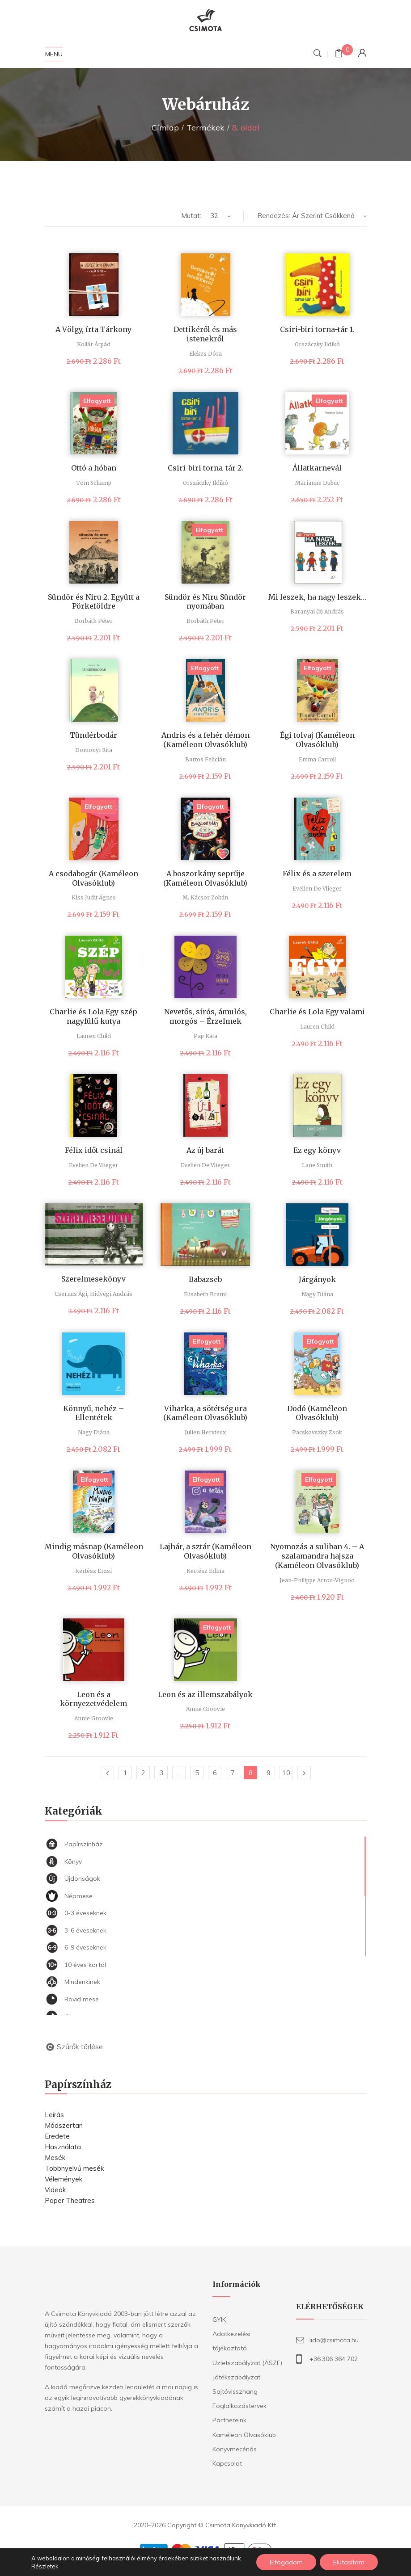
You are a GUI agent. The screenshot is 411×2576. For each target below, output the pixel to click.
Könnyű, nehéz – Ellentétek (93, 1413)
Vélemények (63, 2179)
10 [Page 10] (286, 1773)
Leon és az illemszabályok (205, 1694)
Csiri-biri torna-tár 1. (317, 329)
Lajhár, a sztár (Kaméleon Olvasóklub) (205, 1551)
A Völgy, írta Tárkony (93, 329)
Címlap (165, 127)
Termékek (205, 127)
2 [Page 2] (143, 1773)
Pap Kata (205, 1036)
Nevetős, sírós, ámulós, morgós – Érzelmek (205, 1016)
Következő (304, 1772)
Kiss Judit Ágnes (94, 897)
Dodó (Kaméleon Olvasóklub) (317, 1413)
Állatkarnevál (317, 467)
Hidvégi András (111, 1293)
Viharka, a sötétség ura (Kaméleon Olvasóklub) (205, 1413)
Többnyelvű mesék (74, 2168)
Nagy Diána (317, 1294)
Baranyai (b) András (317, 611)
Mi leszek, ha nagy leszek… (317, 597)
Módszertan (64, 2125)
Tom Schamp (93, 482)
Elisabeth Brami (205, 1294)
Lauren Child (93, 1036)
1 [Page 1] (125, 1773)
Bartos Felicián (205, 759)
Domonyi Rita (93, 750)
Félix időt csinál (94, 1150)
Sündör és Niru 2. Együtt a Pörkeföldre (94, 602)
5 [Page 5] (197, 1773)
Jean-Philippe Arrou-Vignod (317, 1580)
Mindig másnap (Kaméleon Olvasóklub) (94, 1551)
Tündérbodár (93, 735)
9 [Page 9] (269, 1773)
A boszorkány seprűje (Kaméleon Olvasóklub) (205, 878)
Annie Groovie (93, 1718)
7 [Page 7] (233, 1773)
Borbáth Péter (94, 621)
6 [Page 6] (215, 1773)
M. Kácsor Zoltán (205, 897)
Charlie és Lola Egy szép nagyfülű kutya (93, 1016)
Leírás (54, 2114)
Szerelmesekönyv (93, 1278)
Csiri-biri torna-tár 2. (205, 467)
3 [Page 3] (161, 1773)
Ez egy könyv (317, 1150)
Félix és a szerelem (317, 873)
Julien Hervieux (205, 1432)
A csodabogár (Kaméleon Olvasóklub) (93, 878)
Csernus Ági (71, 1293)
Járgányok (317, 1279)
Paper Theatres (70, 2200)
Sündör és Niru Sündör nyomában (205, 602)
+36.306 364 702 (333, 2359)
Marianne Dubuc (317, 482)
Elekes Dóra (205, 353)
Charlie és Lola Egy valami (317, 1011)
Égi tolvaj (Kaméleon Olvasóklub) (317, 740)
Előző (107, 1772)
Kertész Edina (205, 1570)
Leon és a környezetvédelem (93, 1699)
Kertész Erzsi (93, 1570)
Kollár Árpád (93, 344)
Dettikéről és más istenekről (205, 334)
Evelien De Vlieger (317, 888)
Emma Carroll (317, 759)
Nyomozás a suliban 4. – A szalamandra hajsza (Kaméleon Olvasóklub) (317, 1556)
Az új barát (205, 1150)
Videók (55, 2189)
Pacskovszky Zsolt (317, 1432)
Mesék (55, 2157)
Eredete (57, 2136)
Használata (63, 2147)
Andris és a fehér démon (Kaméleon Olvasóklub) (205, 740)
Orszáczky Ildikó (317, 344)
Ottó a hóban (93, 467)
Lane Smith (317, 1165)
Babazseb (205, 1279)
